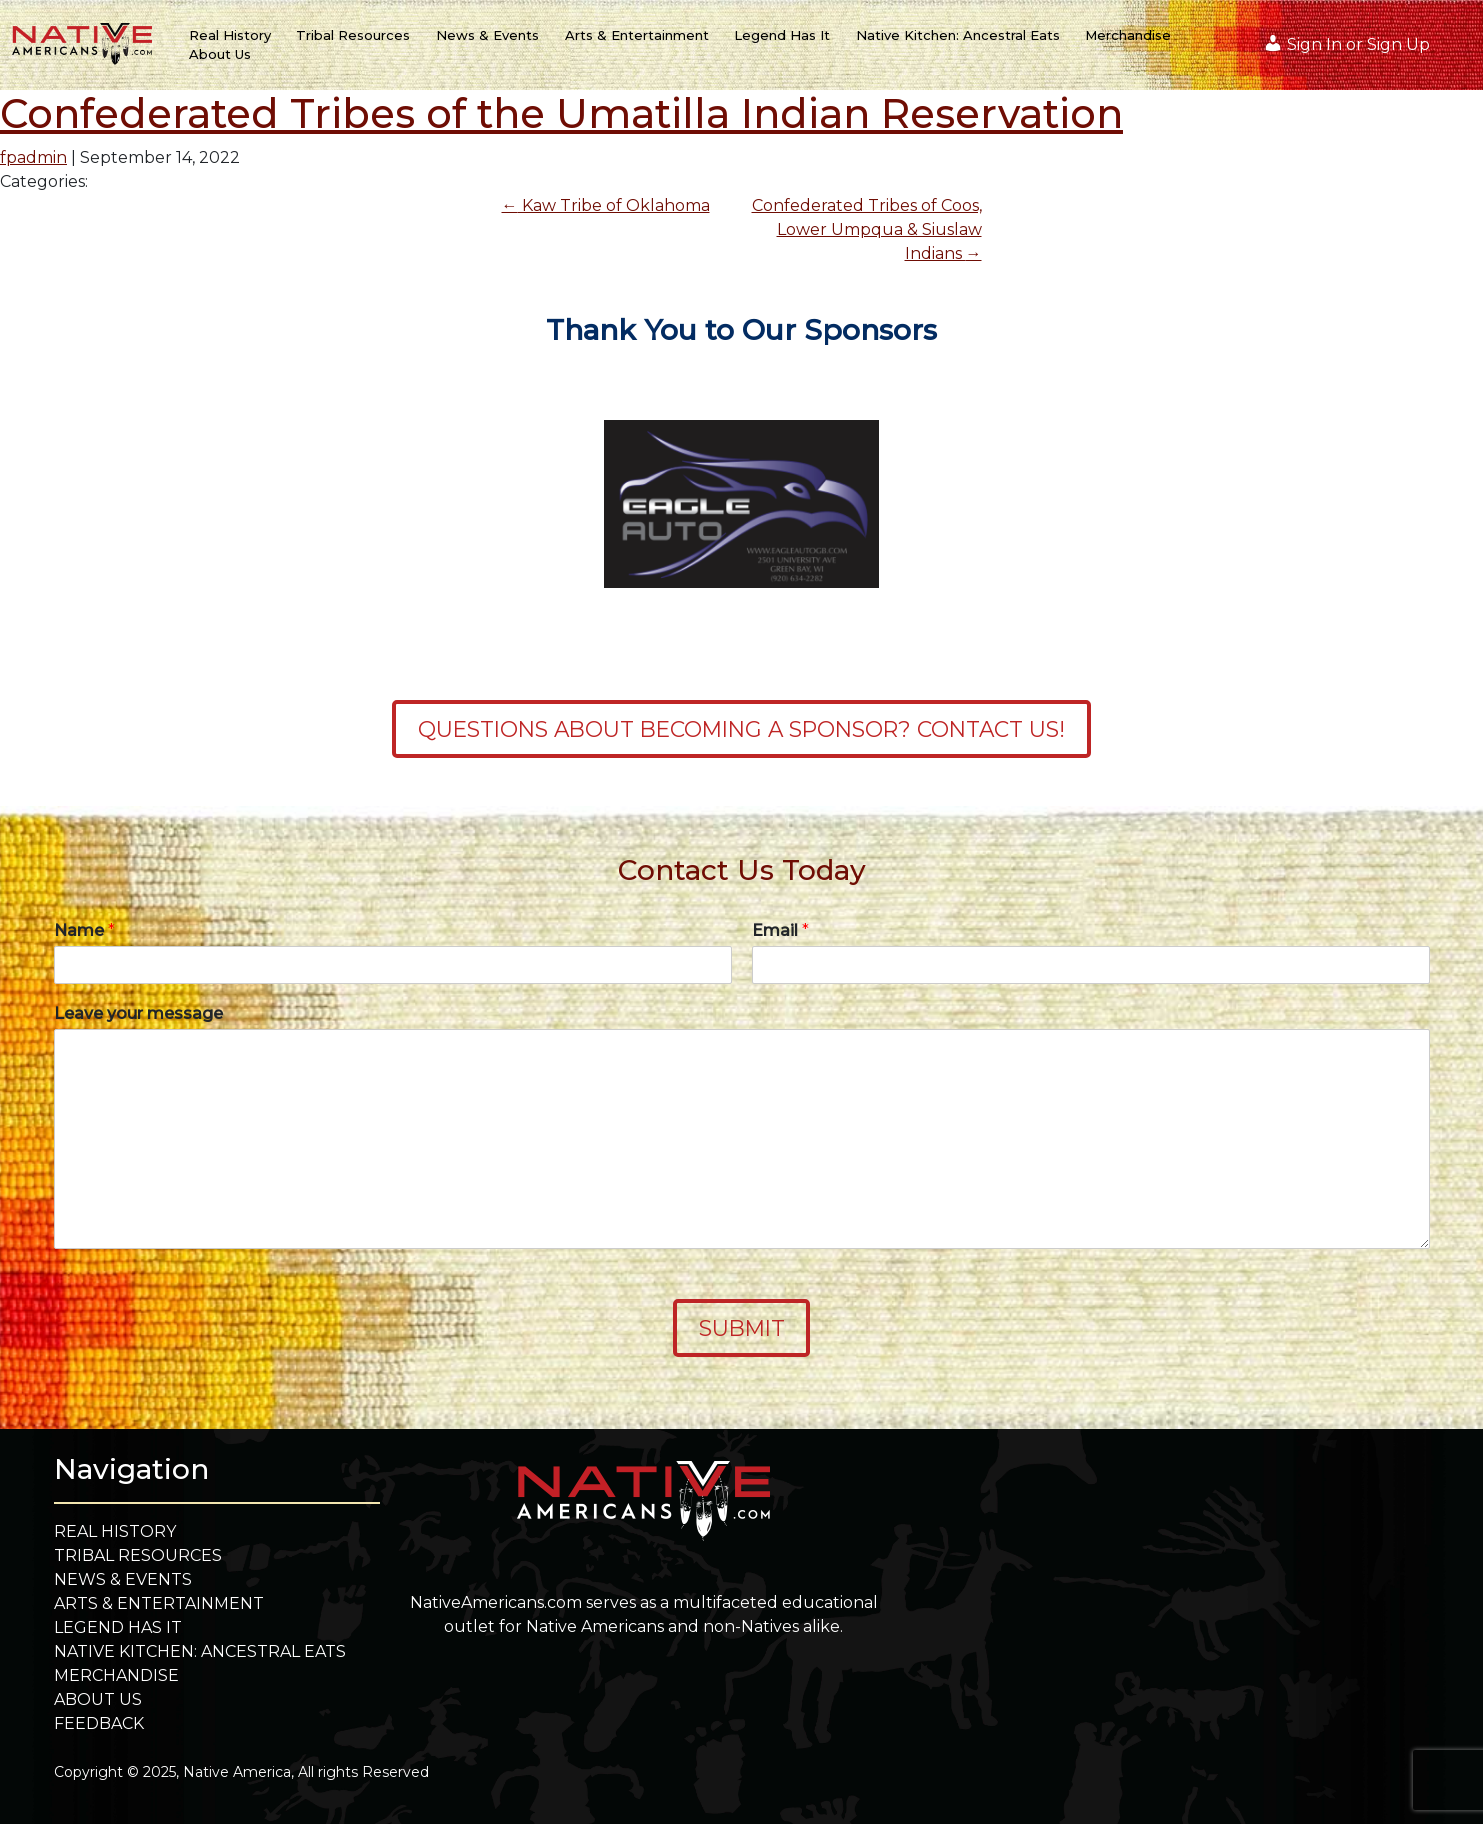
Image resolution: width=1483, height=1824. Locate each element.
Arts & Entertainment (637, 35)
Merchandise (1128, 35)
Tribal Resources (353, 35)
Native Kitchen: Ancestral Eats (958, 35)
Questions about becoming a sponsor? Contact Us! (741, 729)
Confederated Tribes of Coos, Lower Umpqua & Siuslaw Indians (867, 229)
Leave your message (138, 1013)
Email (780, 930)
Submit (742, 1328)
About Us (220, 54)
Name (84, 930)
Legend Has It (782, 35)
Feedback (99, 1723)
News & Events (487, 35)
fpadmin (33, 157)
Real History (230, 35)
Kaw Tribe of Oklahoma (606, 205)
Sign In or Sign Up (1346, 43)
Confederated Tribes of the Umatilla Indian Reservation (561, 113)
